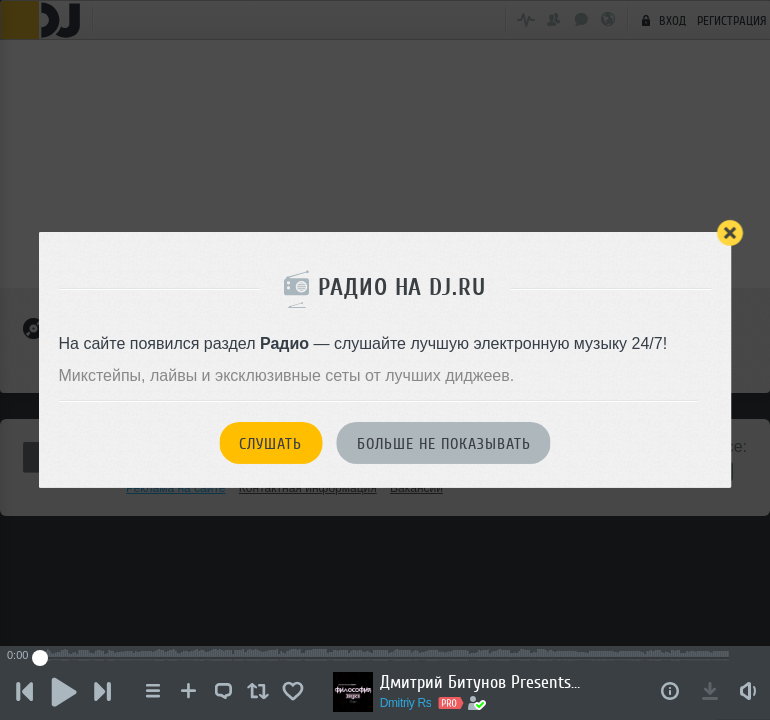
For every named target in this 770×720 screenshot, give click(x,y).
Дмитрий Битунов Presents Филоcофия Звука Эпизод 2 (482, 682)
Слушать (270, 444)
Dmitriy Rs (408, 703)
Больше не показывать (444, 444)
